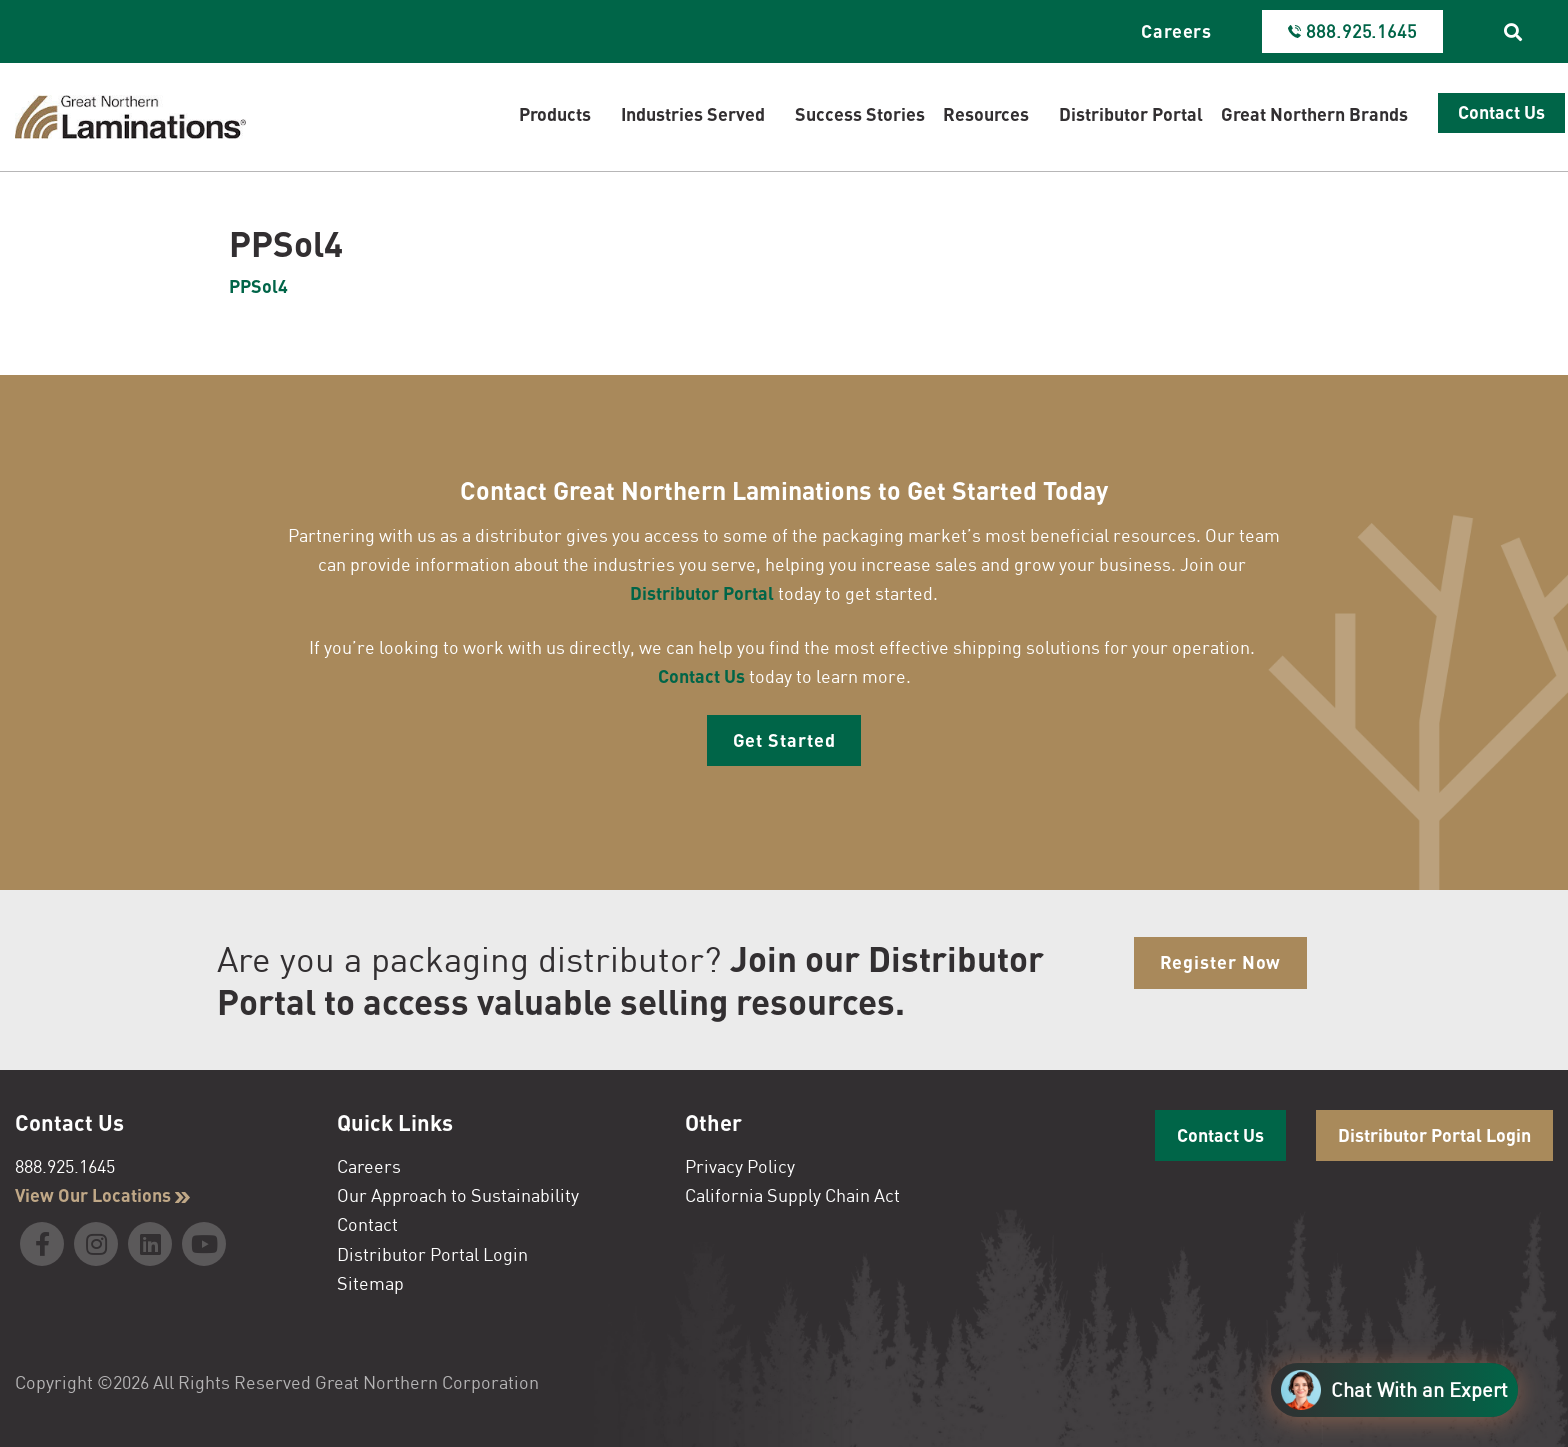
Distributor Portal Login (432, 1254)
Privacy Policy (740, 1166)
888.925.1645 (65, 1166)
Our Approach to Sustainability (458, 1195)
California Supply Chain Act (792, 1195)
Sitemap (370, 1283)
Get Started (784, 740)
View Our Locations (102, 1195)
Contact (367, 1224)
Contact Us (701, 676)
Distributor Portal (702, 593)
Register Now (1221, 962)
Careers (1176, 31)
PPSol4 (258, 286)
